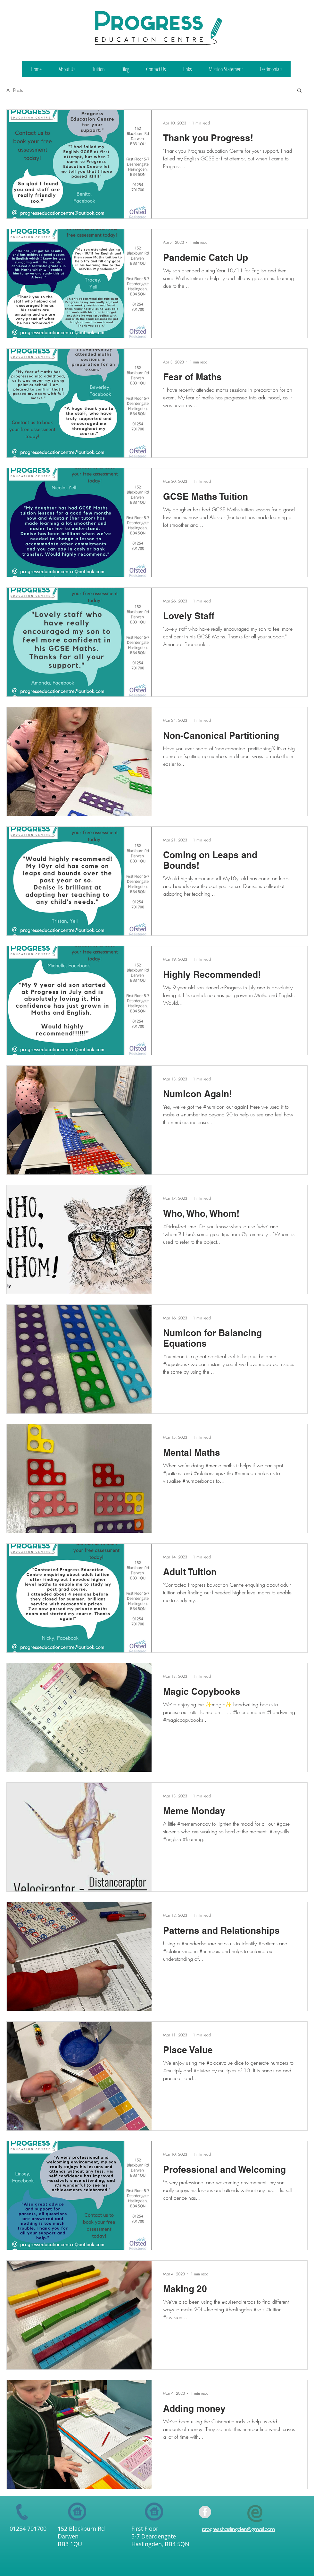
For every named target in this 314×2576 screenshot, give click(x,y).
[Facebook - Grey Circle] (205, 2512)
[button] (299, 91)
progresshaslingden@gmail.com (238, 2529)
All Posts (14, 90)
